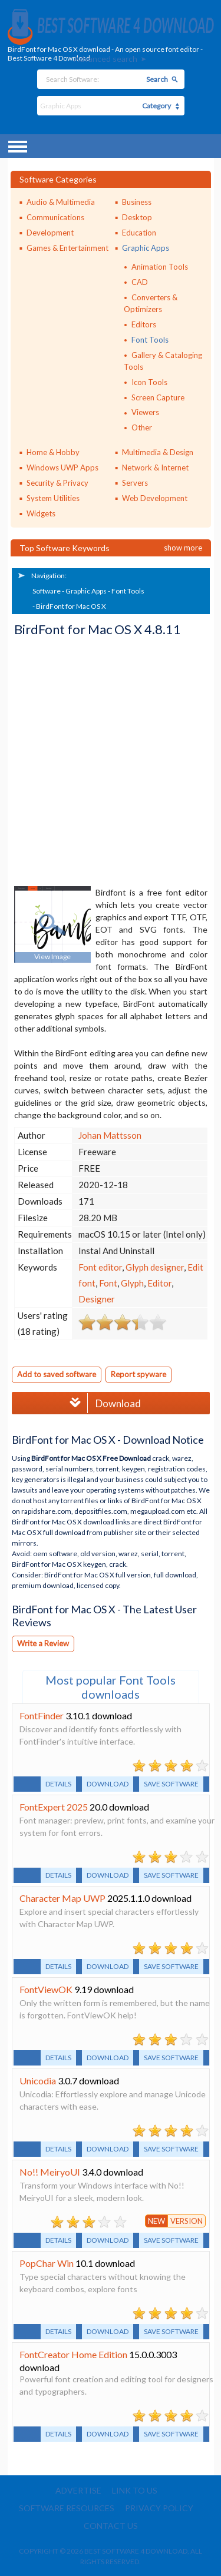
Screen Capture (157, 397)
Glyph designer (155, 1267)
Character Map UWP (62, 1898)
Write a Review (43, 1643)
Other (141, 427)
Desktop (137, 217)
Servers (135, 483)
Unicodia (37, 2080)
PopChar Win (46, 2263)
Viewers (145, 412)
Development (50, 232)
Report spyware (138, 1374)
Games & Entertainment (67, 248)
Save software (171, 1783)
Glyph (132, 1283)
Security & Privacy (57, 483)
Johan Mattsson (109, 1135)
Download (101, 1403)
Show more (183, 547)
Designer (96, 1299)
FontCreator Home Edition (73, 2354)
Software (46, 590)
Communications (55, 217)
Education (139, 232)
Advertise (78, 2490)
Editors (143, 324)
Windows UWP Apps (62, 467)
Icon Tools (149, 382)
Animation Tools (159, 266)
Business (136, 202)
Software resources (66, 2508)
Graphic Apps (145, 248)
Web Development (154, 498)
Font (108, 1283)
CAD (139, 282)
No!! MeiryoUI (49, 2171)
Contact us (111, 2526)
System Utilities (53, 498)
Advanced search (105, 59)
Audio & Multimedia (61, 202)
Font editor (100, 1267)
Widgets (41, 513)
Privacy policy (159, 2508)
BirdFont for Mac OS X (71, 606)
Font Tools (150, 339)
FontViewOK (45, 1989)
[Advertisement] (110, 762)
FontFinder (41, 1715)
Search (157, 79)
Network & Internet (155, 467)
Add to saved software (56, 1374)
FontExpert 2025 (53, 1806)
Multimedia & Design (157, 452)
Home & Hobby (53, 452)
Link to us (134, 2490)
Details (58, 1783)
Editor (159, 1283)
